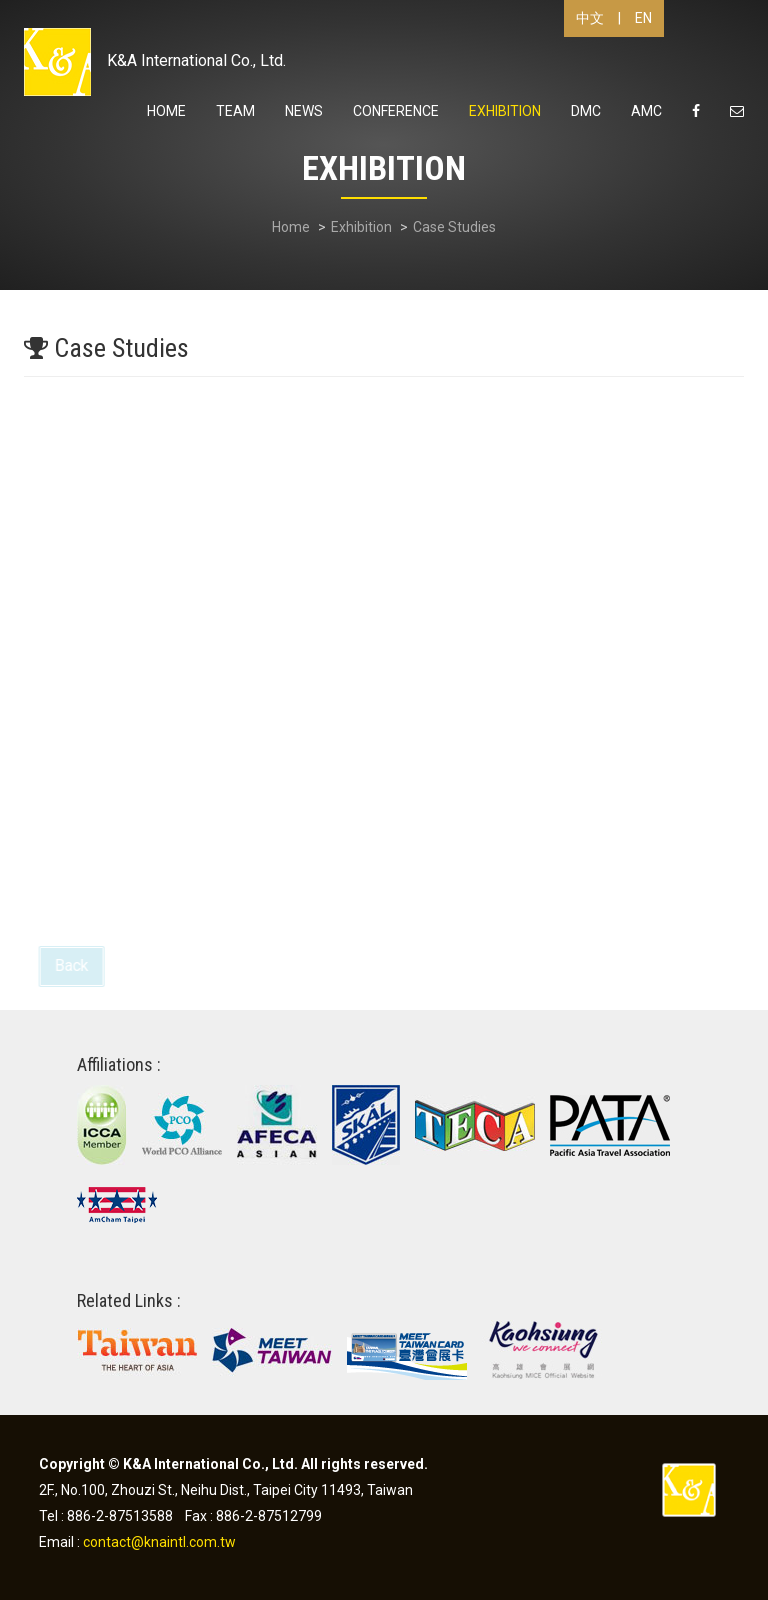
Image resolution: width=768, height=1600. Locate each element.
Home (166, 111)
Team (235, 111)
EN (643, 18)
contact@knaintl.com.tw (159, 1542)
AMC (646, 111)
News (304, 111)
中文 (590, 18)
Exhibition (505, 111)
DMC (586, 111)
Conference (396, 111)
